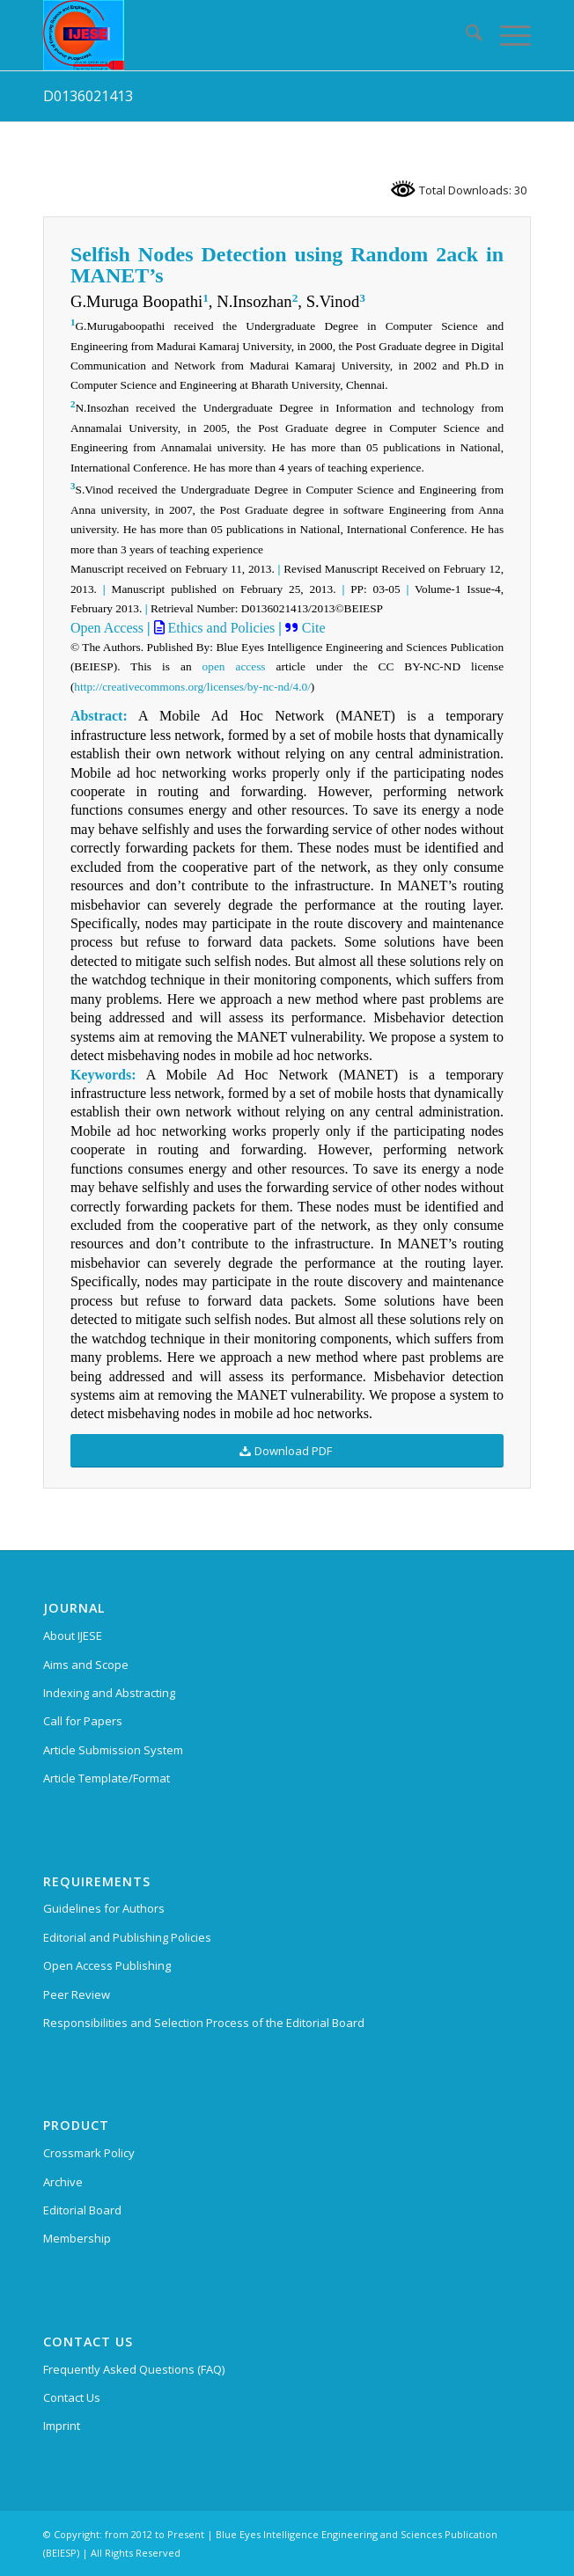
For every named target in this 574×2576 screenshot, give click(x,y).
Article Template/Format (106, 1778)
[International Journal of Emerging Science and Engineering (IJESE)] (238, 35)
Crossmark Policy (89, 2153)
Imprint (61, 2425)
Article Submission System (113, 1750)
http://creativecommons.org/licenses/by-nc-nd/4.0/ (192, 686)
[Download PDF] (287, 1451)
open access (234, 666)
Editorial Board (82, 2210)
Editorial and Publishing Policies (127, 1937)
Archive (63, 2182)
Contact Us (71, 2397)
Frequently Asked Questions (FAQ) (133, 2369)
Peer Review (76, 1994)
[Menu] (506, 35)
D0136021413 (88, 96)
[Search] (465, 35)
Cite (312, 627)
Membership (77, 2238)
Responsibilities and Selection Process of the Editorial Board (203, 2023)
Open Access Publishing (107, 1965)
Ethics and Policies (220, 627)
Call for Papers (82, 1721)
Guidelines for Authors (104, 1908)
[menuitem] (465, 35)
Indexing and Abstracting (109, 1693)
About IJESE (72, 1635)
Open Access (107, 627)
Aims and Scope (86, 1664)
